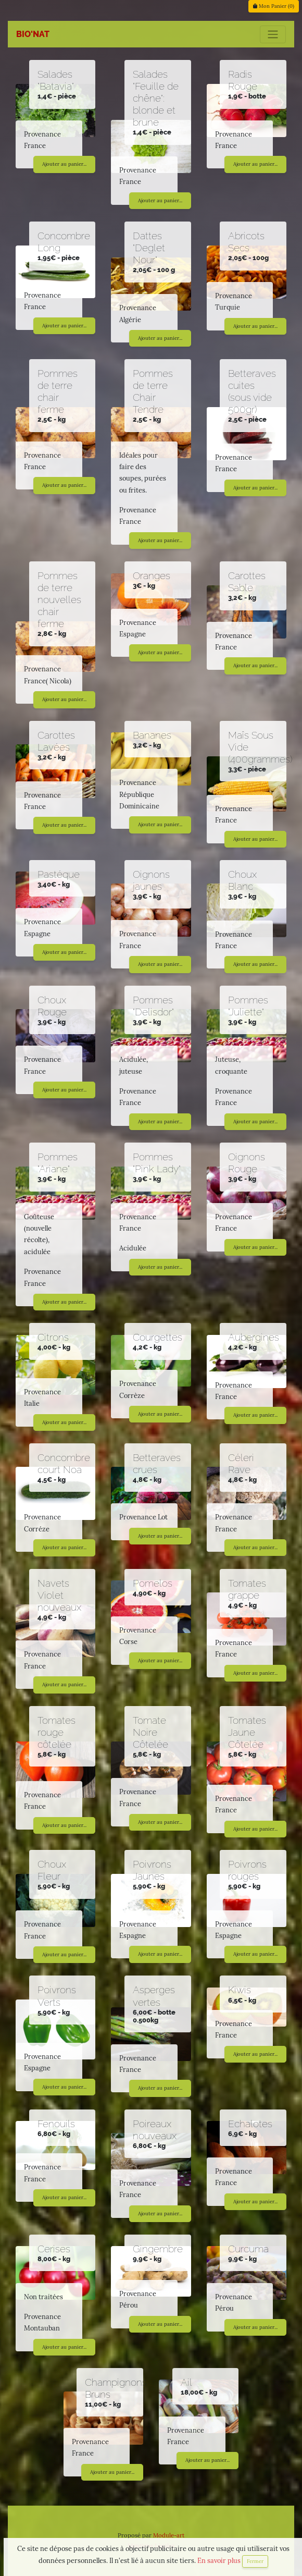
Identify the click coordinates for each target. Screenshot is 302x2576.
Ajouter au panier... (64, 164)
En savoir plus (219, 2560)
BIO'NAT (32, 34)
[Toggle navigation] (273, 34)
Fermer (255, 2561)
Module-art (168, 2535)
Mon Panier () (273, 6)
